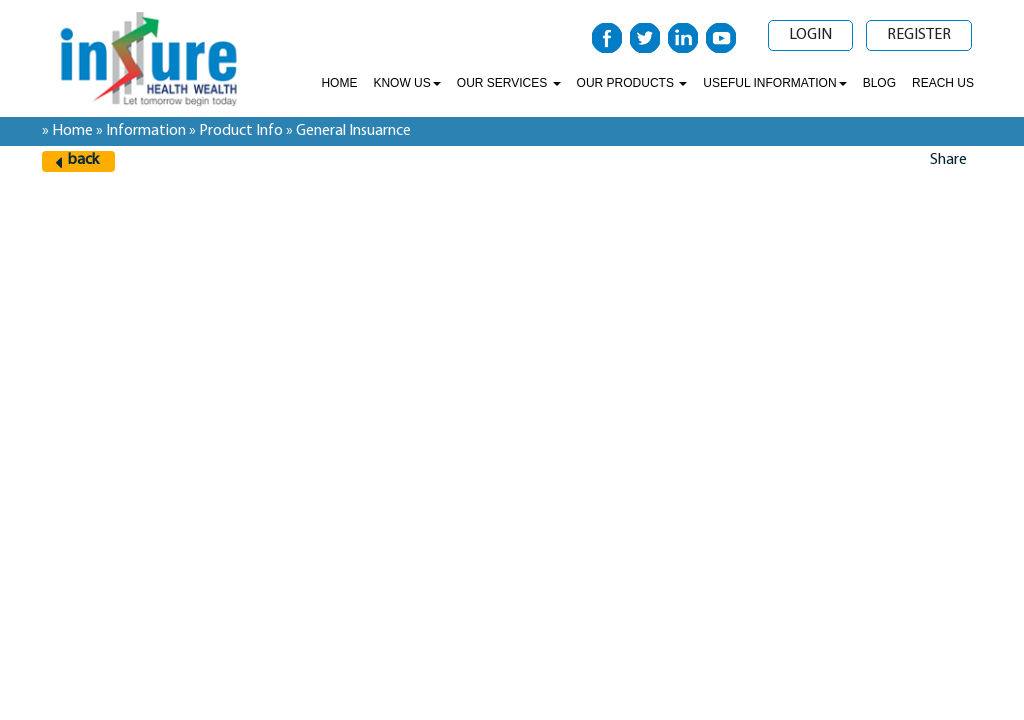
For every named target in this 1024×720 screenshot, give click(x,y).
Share (948, 160)
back (83, 160)
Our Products (632, 83)
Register (919, 35)
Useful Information (774, 83)
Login (810, 35)
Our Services (509, 83)
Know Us (406, 83)
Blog (879, 83)
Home (339, 83)
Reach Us (943, 83)
